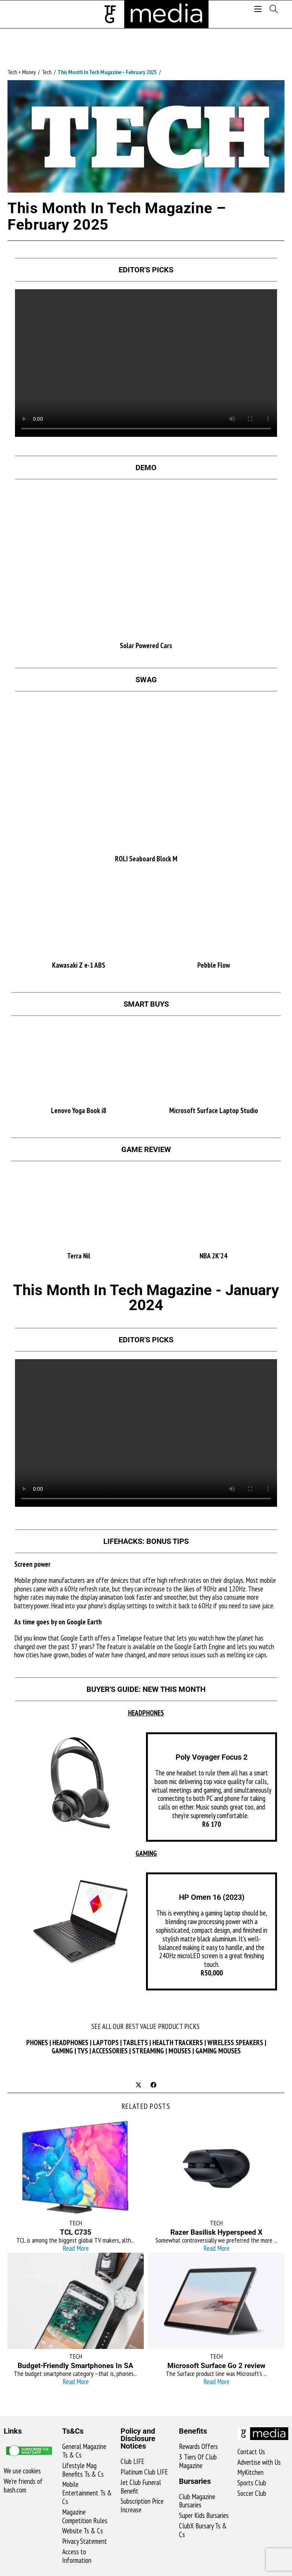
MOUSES (179, 2050)
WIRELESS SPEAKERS (235, 2042)
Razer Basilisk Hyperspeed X (216, 2232)
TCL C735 (75, 2232)
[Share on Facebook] (153, 2085)
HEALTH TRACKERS (177, 2042)
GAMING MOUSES (218, 2050)
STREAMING (148, 2050)
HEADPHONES (70, 2042)
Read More (76, 2248)
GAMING (62, 2050)
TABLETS (135, 2042)
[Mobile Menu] (259, 9)
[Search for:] (271, 9)
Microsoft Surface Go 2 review (216, 2365)
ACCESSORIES (110, 2050)
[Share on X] (138, 2085)
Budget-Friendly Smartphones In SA (75, 2365)
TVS (82, 2050)
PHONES (37, 2042)
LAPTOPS (106, 2042)
